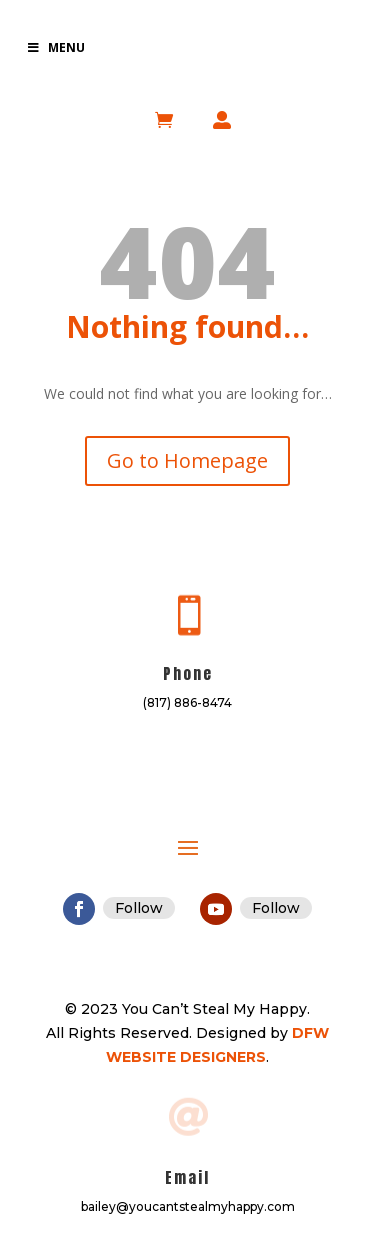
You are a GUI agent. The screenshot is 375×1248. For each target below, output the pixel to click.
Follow (139, 908)
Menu (56, 47)
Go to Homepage (187, 460)
